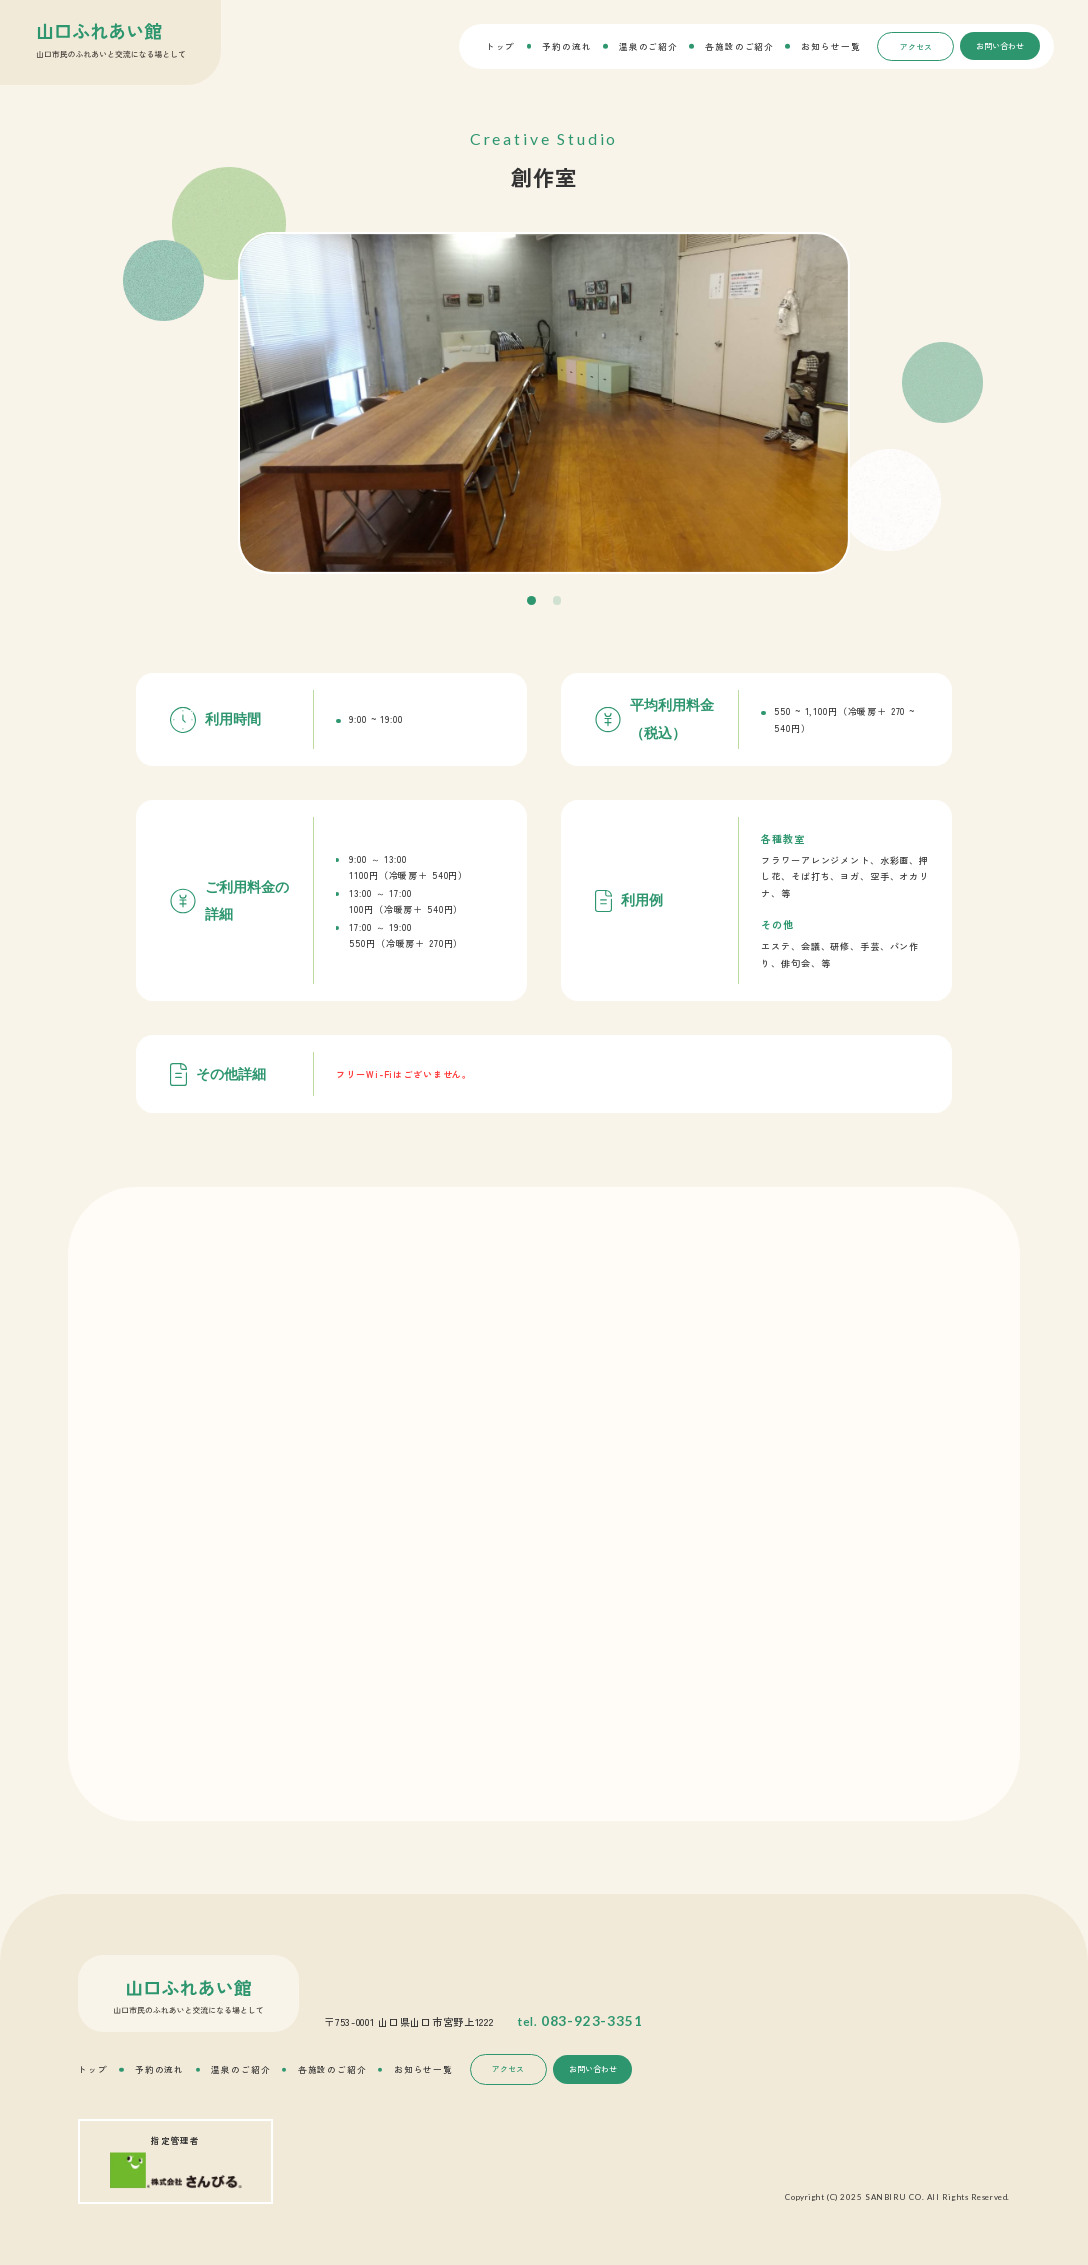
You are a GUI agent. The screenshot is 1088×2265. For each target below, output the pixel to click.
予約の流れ (566, 46)
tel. (580, 2021)
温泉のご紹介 (648, 46)
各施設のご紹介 (739, 46)
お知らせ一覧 (830, 46)
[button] (531, 600)
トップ (501, 46)
